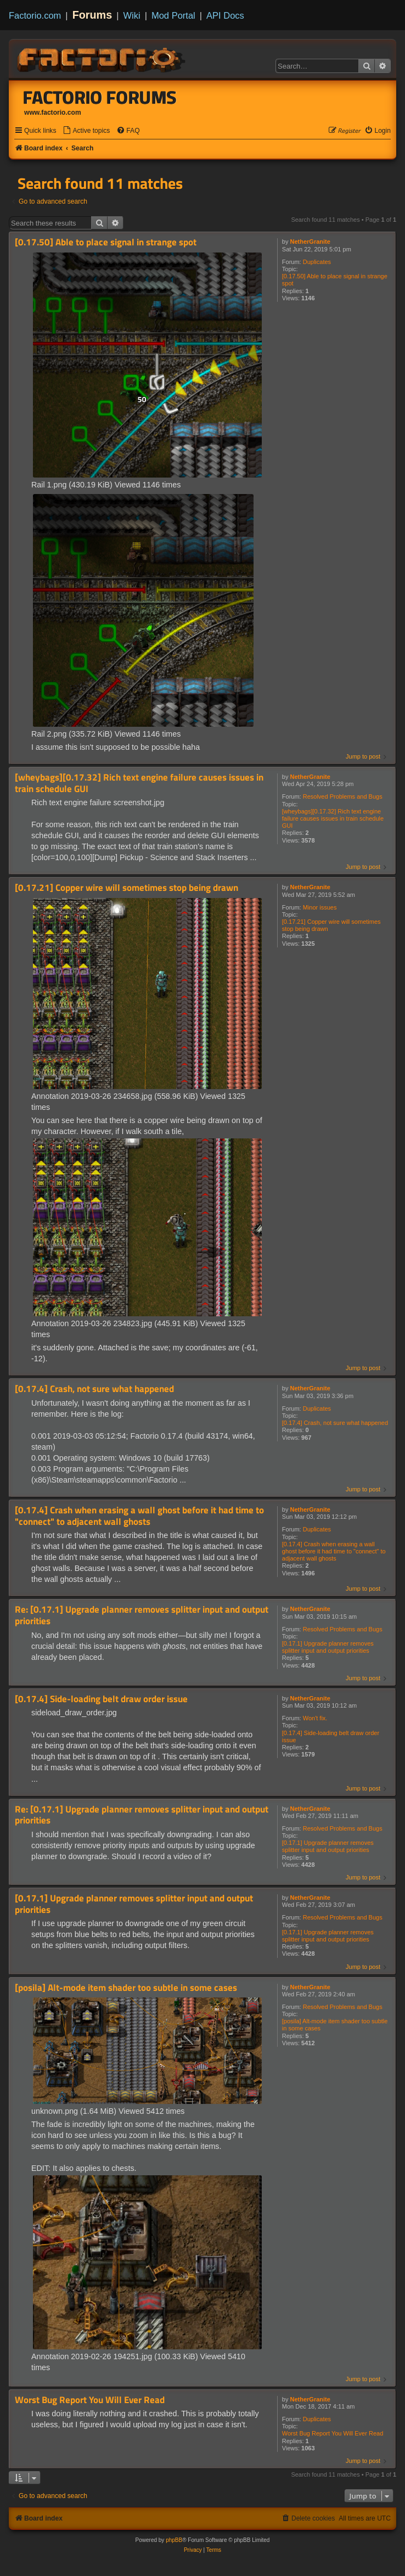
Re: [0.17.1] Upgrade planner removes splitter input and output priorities (141, 1615)
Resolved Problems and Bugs (343, 796)
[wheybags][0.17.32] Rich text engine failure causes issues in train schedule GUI (333, 818)
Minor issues (320, 907)
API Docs (225, 15)
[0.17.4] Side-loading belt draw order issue (330, 1736)
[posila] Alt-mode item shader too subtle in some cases (335, 2024)
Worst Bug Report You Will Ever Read (332, 2433)
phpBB (174, 2540)
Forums (92, 15)
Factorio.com (35, 15)
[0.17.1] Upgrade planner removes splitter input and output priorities (328, 1647)
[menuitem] (86, 131)
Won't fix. (315, 1718)
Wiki (131, 15)
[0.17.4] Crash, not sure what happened (335, 1422)
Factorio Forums (100, 97)
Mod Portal (173, 15)
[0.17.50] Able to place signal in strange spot (334, 280)
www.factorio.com (52, 112)
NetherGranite (310, 241)
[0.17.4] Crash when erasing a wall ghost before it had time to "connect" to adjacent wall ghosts (334, 1551)
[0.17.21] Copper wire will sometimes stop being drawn (331, 925)
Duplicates (317, 262)
